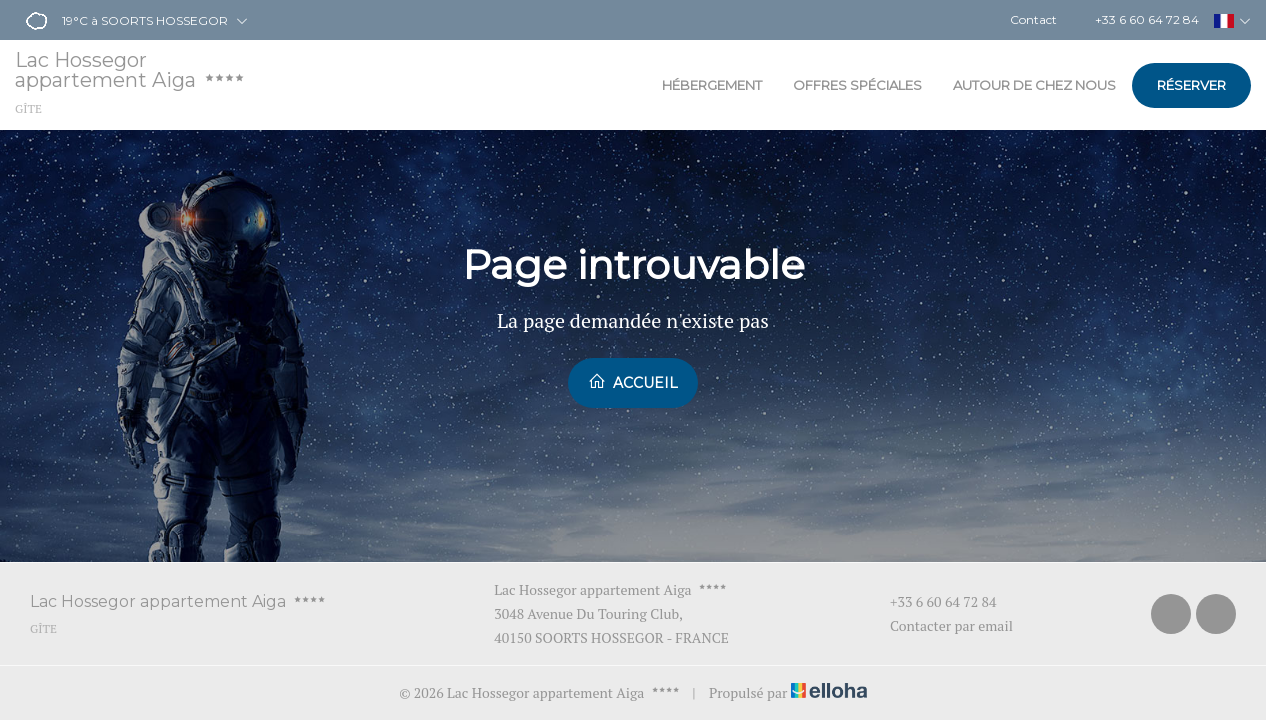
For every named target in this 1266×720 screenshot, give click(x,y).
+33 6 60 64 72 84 (932, 601)
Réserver (1191, 85)
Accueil (633, 382)
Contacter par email (940, 625)
